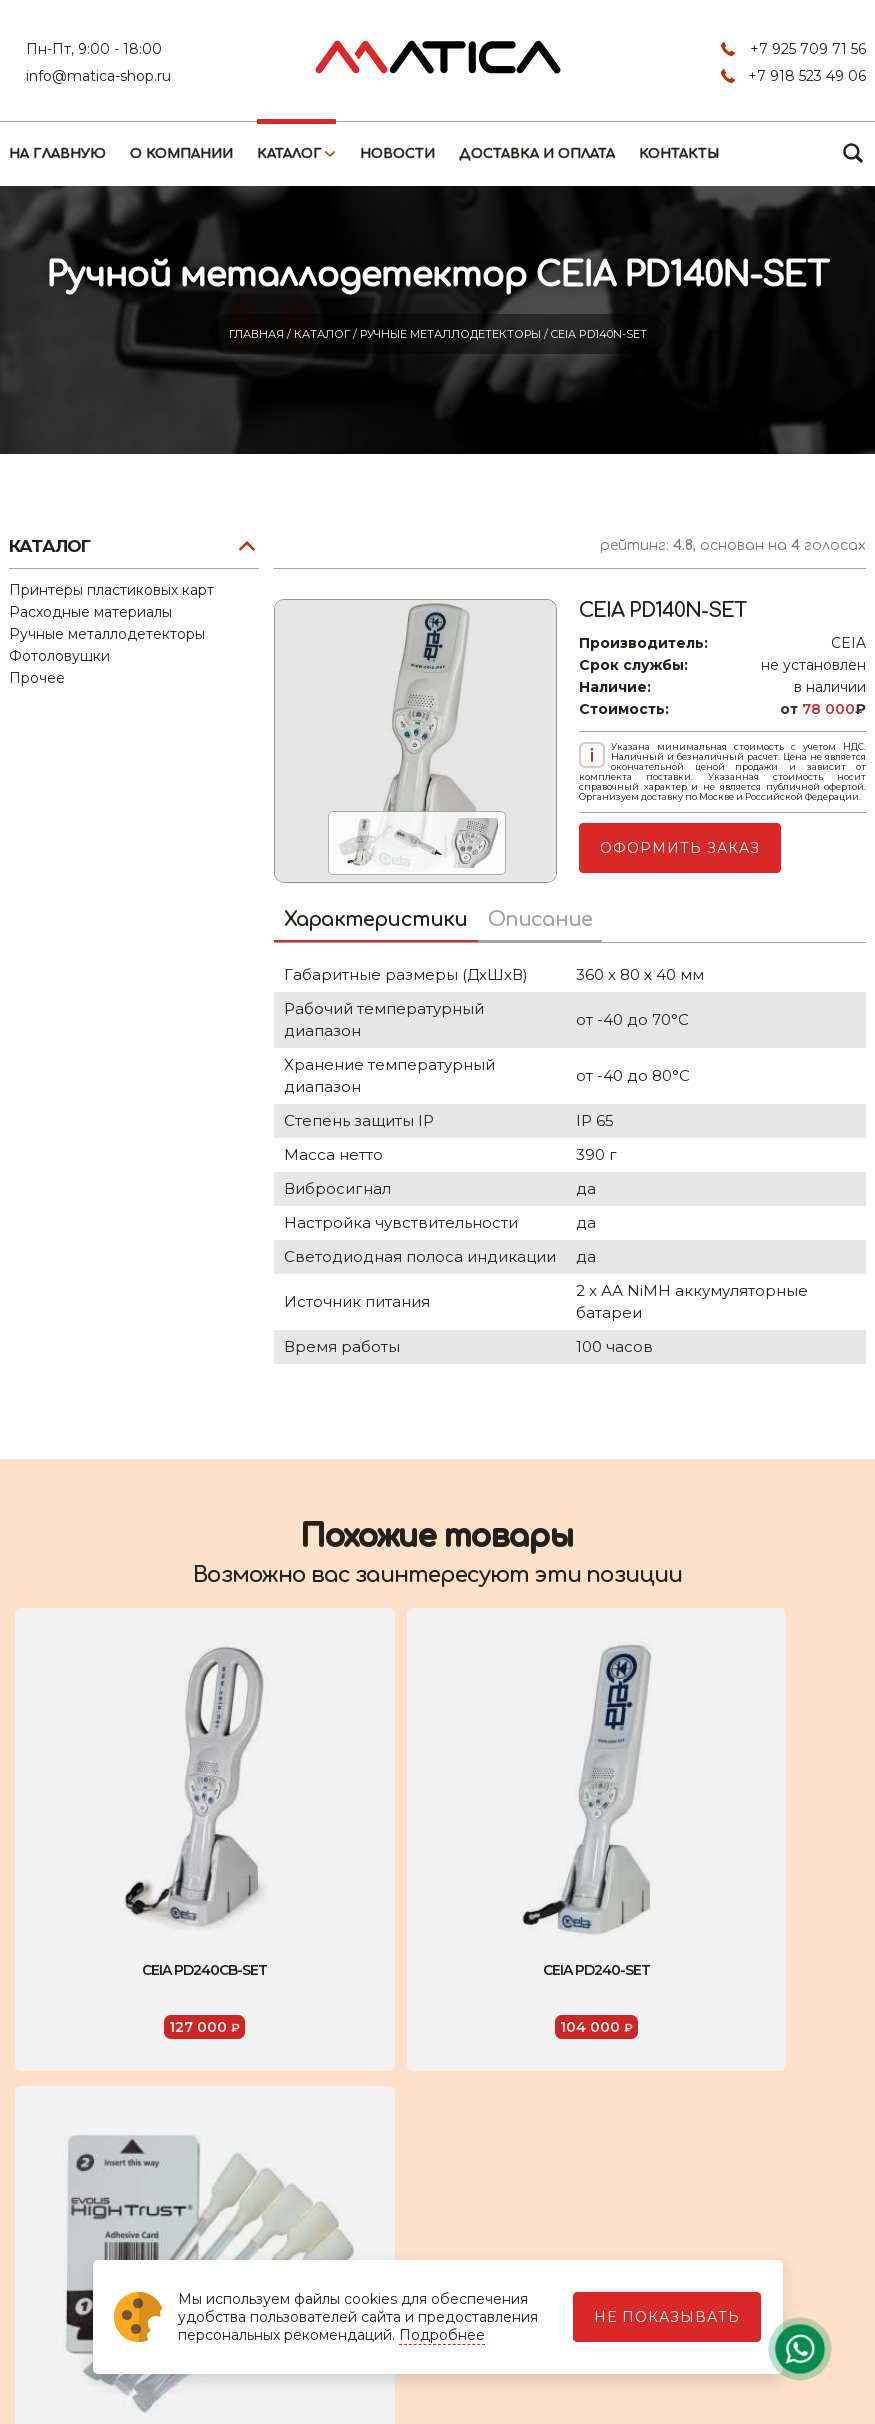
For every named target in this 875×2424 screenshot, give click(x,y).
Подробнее (442, 2335)
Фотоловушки (59, 656)
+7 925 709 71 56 (808, 49)
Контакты (679, 154)
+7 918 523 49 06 (807, 76)
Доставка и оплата (537, 154)
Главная (258, 334)
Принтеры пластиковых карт (111, 590)
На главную (57, 154)
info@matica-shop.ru (98, 76)
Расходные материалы (90, 612)
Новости (397, 154)
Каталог (289, 154)
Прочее (37, 678)
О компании (181, 154)
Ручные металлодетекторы (452, 334)
